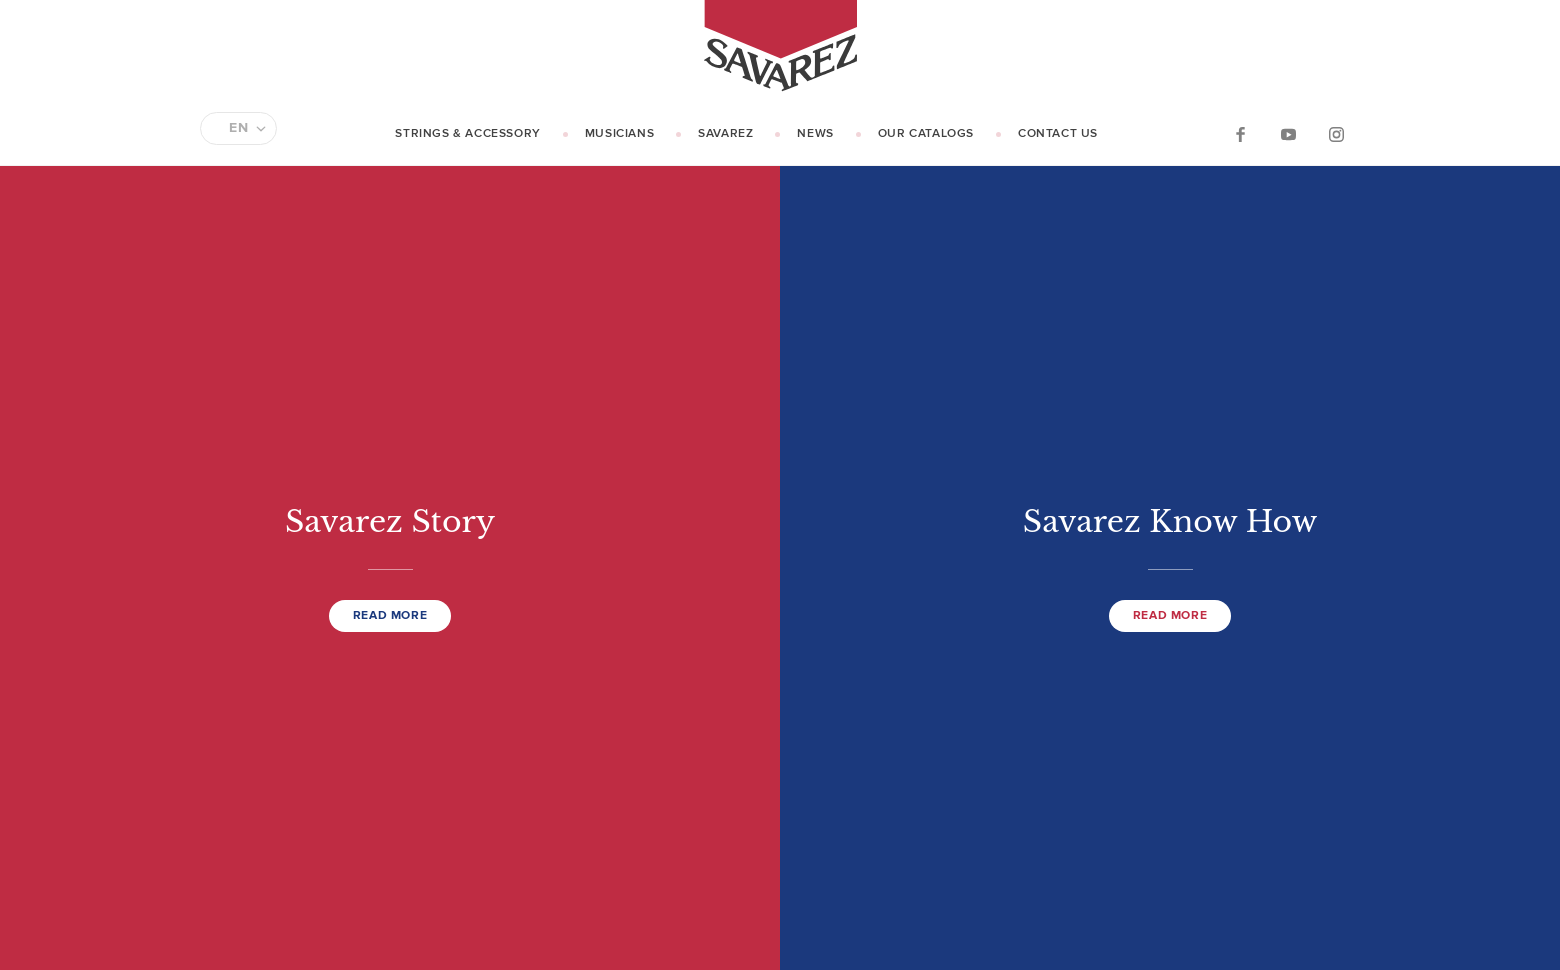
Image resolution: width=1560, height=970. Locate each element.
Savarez (725, 133)
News (815, 133)
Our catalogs (926, 133)
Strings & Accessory (467, 133)
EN (238, 128)
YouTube (1288, 133)
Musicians (619, 133)
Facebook (1240, 133)
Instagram (1336, 133)
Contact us (1058, 133)
